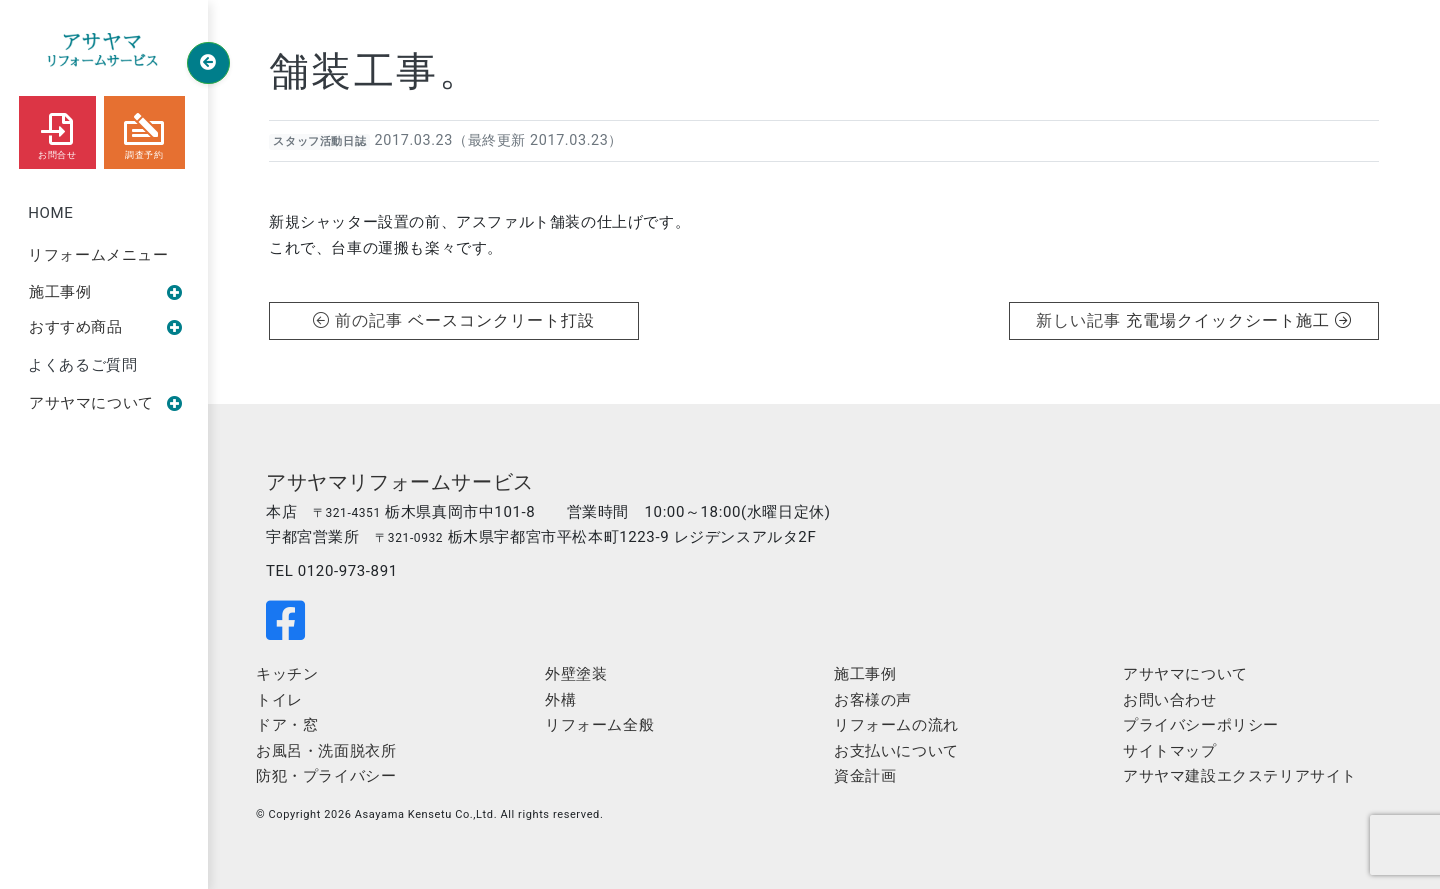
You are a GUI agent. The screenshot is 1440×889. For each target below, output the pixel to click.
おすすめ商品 (106, 327)
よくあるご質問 (82, 365)
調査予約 (144, 131)
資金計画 (865, 776)
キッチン (287, 674)
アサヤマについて (106, 403)
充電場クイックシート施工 (1238, 320)
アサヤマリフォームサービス (400, 482)
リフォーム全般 (599, 725)
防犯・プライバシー (326, 776)
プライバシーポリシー (1201, 725)
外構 (560, 700)
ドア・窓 (287, 725)
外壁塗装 (576, 674)
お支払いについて (896, 751)
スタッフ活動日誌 (319, 141)
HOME (50, 213)
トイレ (279, 700)
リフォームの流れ (896, 725)
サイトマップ (1170, 751)
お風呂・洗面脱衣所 (326, 751)
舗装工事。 (375, 71)
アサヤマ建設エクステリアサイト (1240, 776)
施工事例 (106, 292)
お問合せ (57, 131)
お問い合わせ (1170, 700)
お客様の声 (873, 700)
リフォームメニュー (98, 255)
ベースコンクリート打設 (501, 320)
